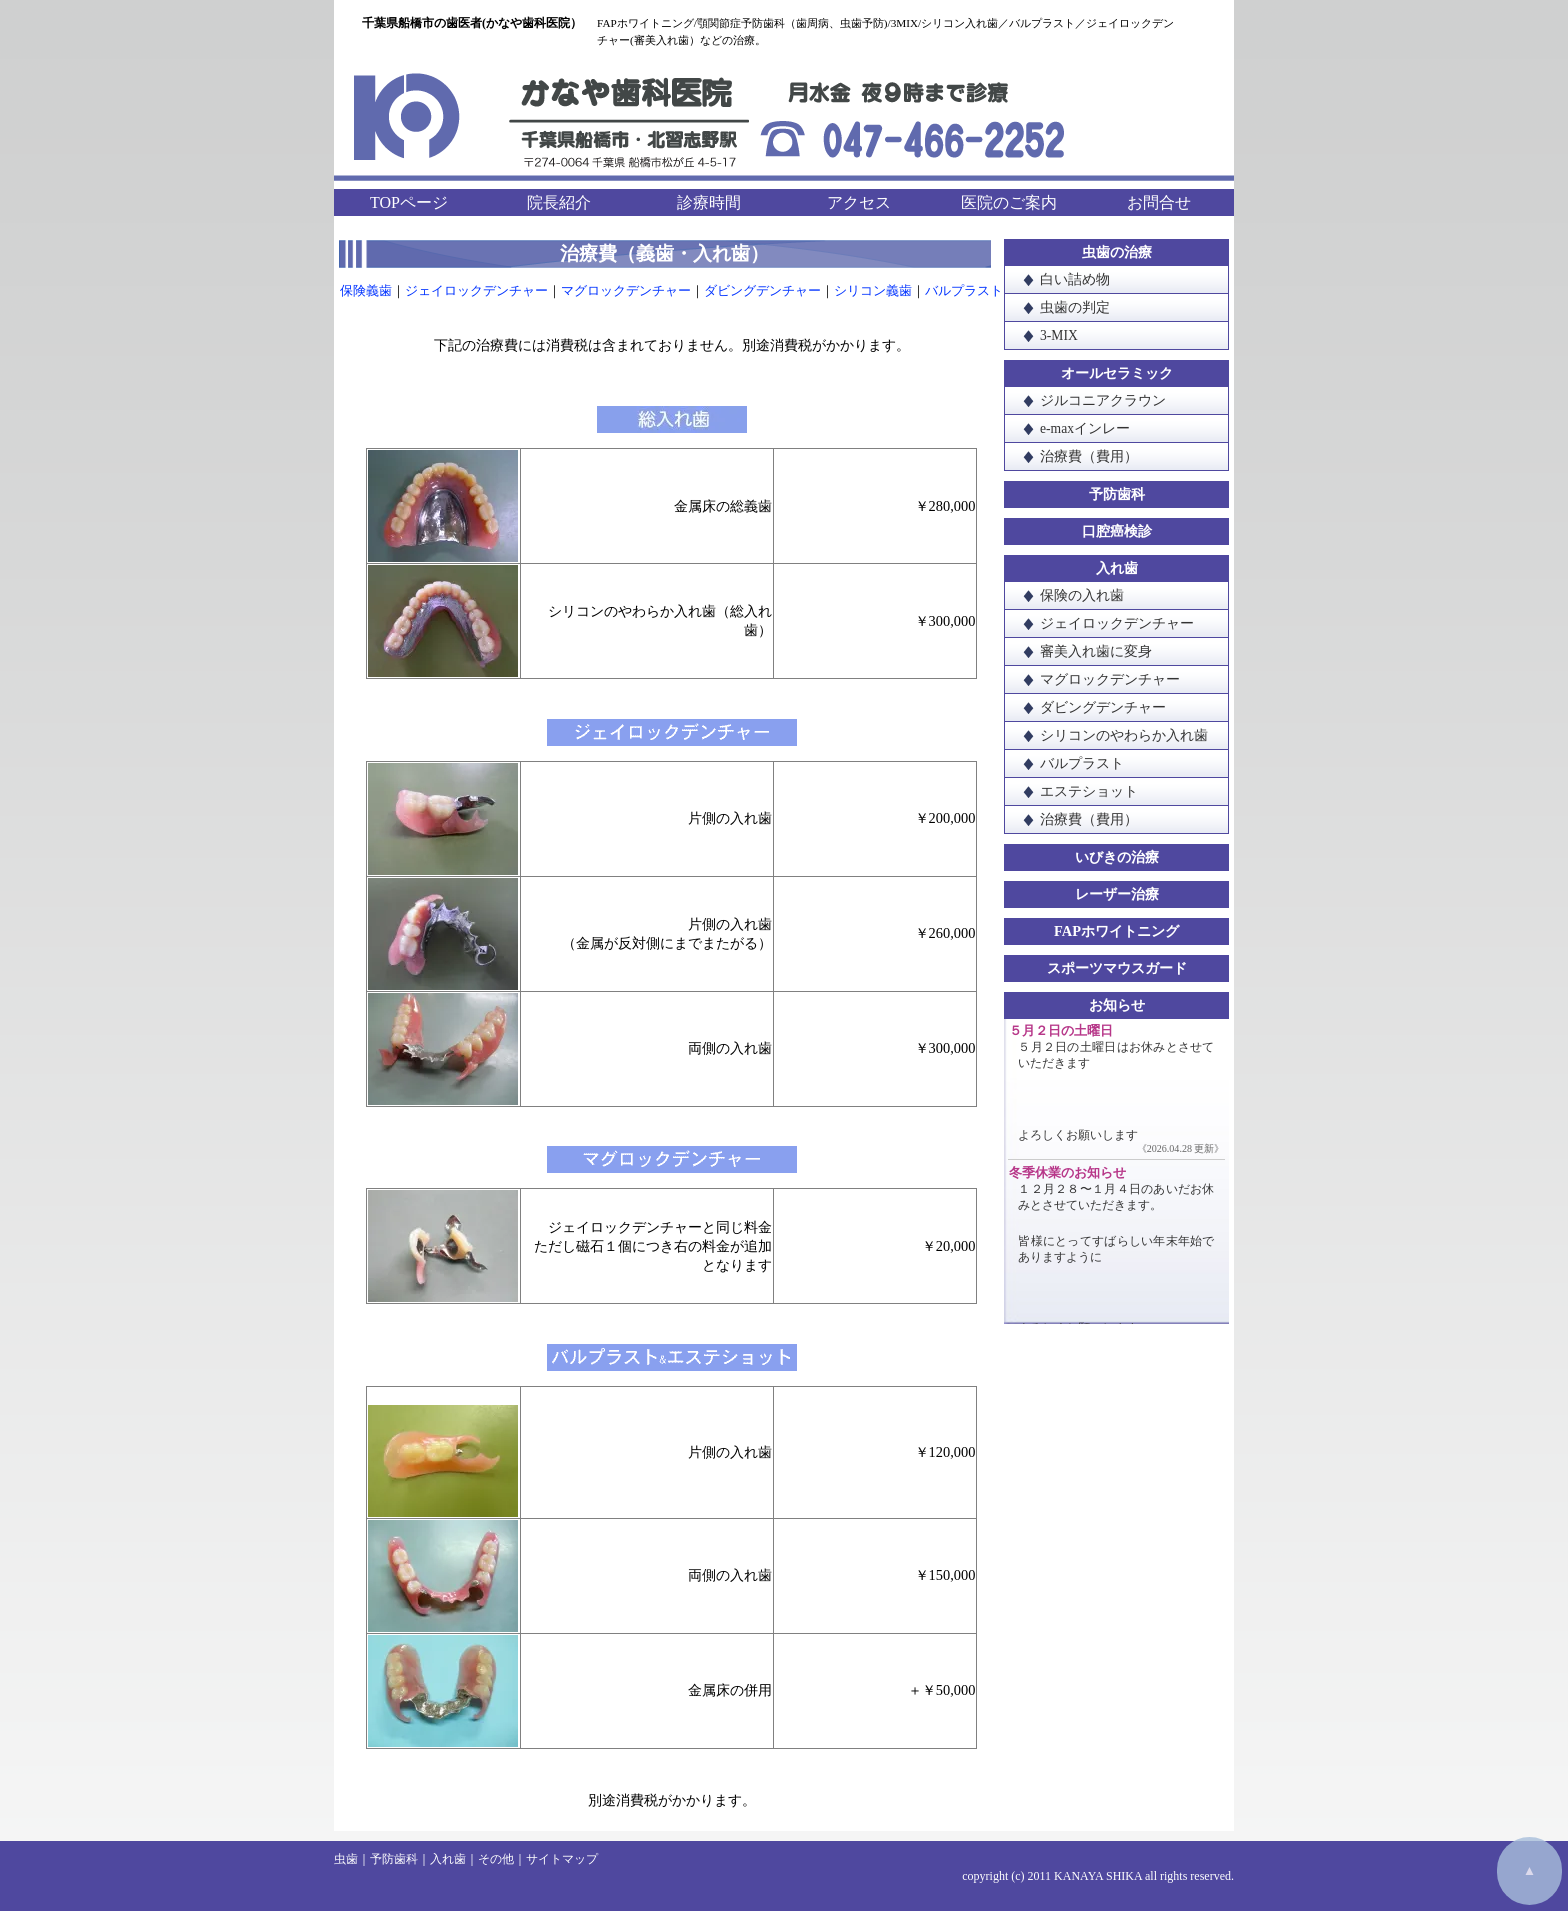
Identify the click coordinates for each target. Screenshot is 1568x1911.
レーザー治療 (1117, 894)
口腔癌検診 (1117, 531)
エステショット (1089, 791)
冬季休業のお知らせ (1067, 1173)
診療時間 (709, 202)
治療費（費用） (1089, 456)
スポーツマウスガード (1117, 968)
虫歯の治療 (1117, 252)
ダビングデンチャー (762, 291)
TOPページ (409, 202)
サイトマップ (562, 1859)
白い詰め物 (1075, 279)
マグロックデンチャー (626, 291)
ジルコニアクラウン (1103, 400)
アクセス (859, 202)
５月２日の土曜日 (1061, 1031)
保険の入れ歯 (1082, 595)
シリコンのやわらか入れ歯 (1124, 735)
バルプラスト (964, 291)
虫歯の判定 (1075, 307)
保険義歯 (366, 291)
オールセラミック (1117, 373)
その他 (496, 1859)
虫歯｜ (352, 1859)
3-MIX (1059, 335)
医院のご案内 (1009, 202)
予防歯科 (1117, 494)
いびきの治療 (1117, 857)
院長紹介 (559, 202)
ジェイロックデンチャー (476, 291)
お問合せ (1159, 202)
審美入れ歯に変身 (1096, 651)
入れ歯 (1117, 568)
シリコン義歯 (873, 291)
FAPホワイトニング (1116, 931)
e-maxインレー (1085, 428)
